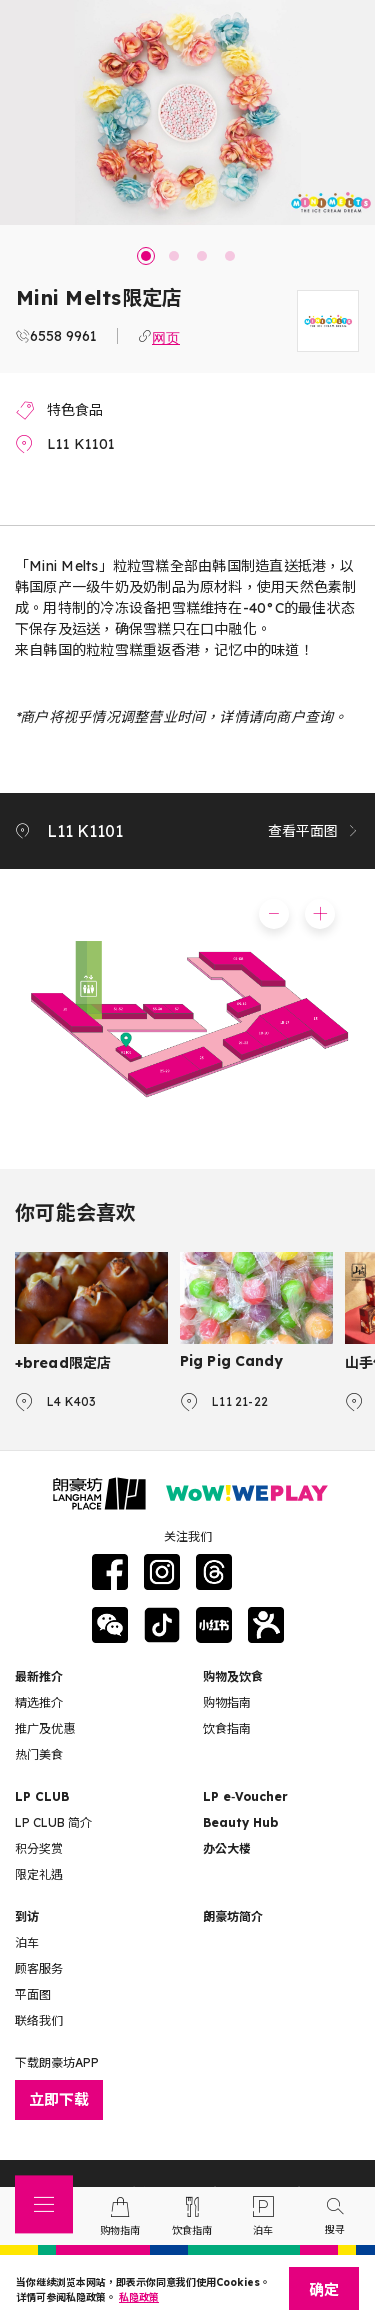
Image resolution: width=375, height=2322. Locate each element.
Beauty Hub (240, 1822)
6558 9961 (63, 336)
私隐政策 (139, 2297)
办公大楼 (227, 1848)
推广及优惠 (45, 1728)
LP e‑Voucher (245, 1796)
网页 (166, 336)
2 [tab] (174, 256)
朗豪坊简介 (233, 1916)
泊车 (27, 1942)
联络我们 (39, 2020)
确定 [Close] (324, 2289)
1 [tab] (146, 256)
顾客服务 (39, 1968)
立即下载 (59, 2099)
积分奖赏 (39, 1848)
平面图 (33, 1994)
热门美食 (39, 1754)
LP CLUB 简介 (53, 1822)
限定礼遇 (39, 1874)
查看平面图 (314, 831)
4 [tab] (230, 256)
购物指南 (227, 1702)
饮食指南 (227, 1728)
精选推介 (39, 1702)
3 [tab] (202, 256)
